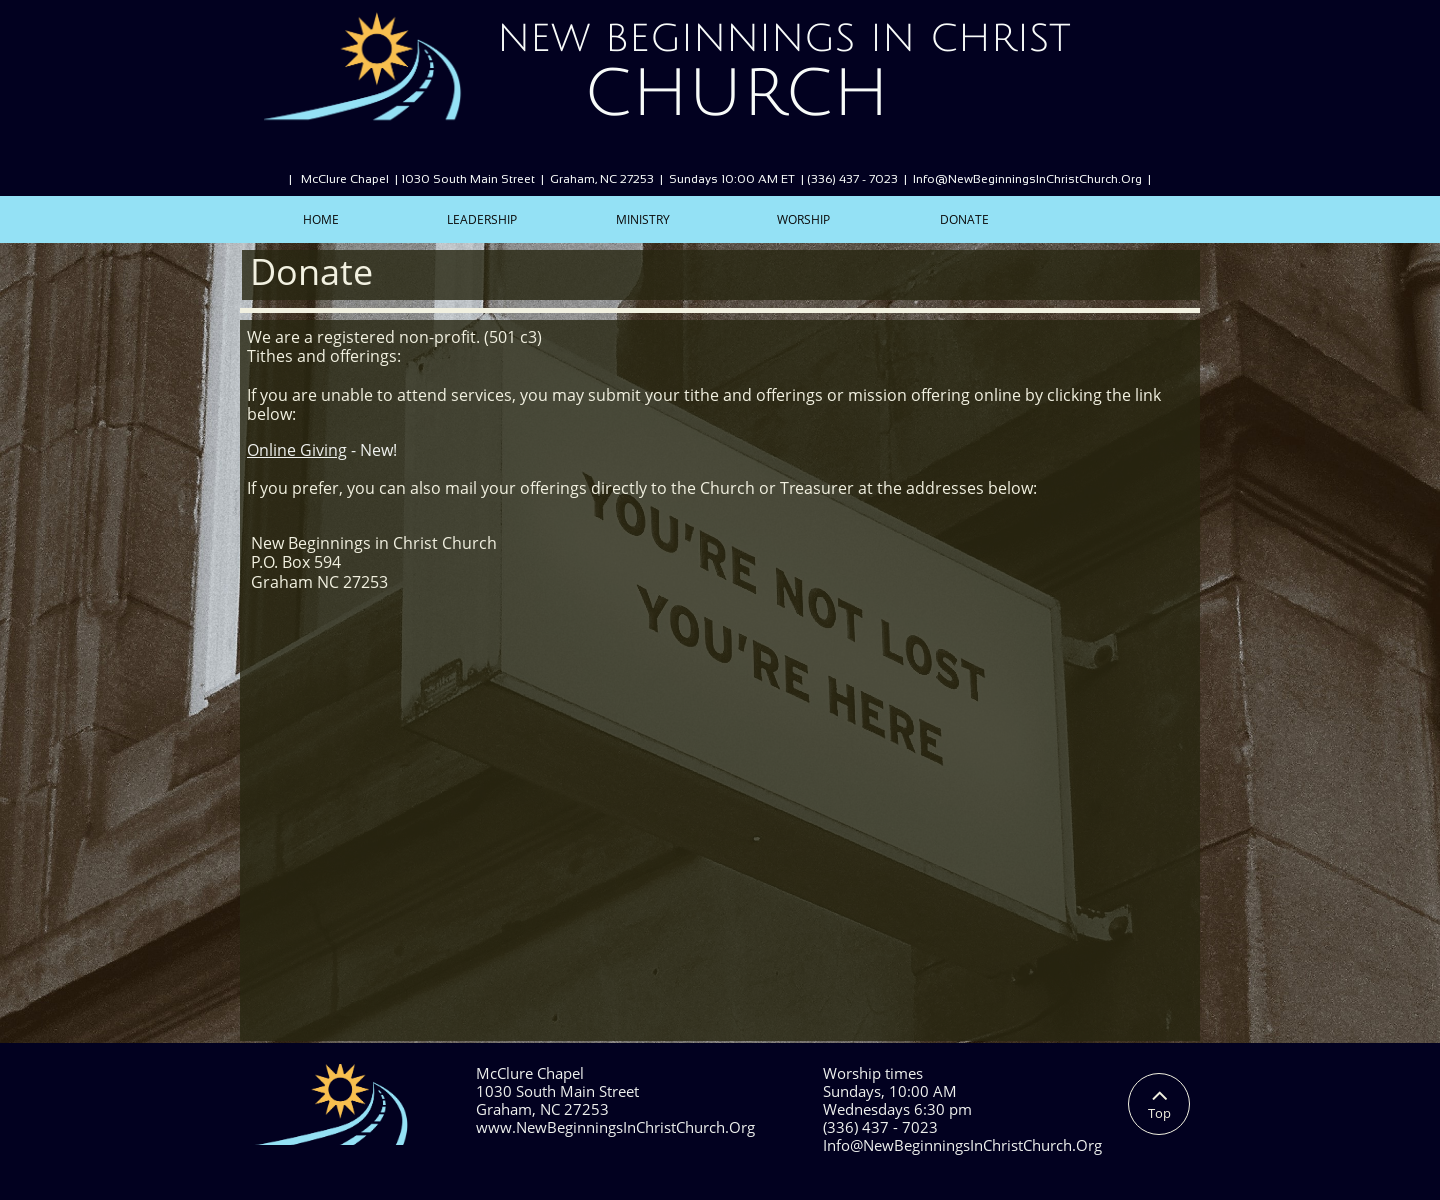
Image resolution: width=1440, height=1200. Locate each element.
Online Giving (297, 450)
